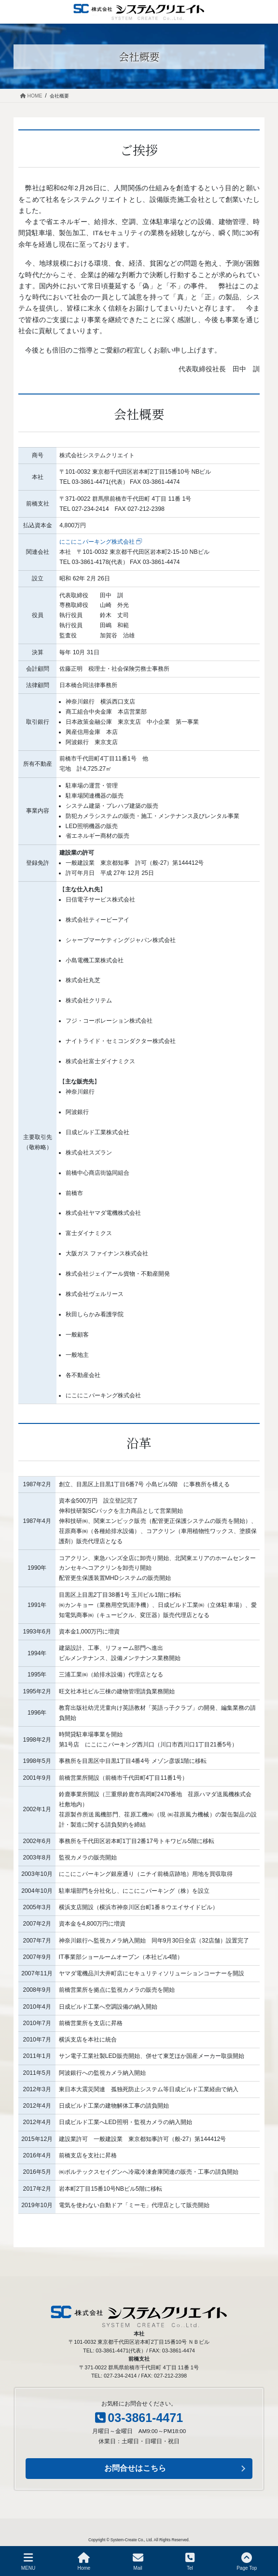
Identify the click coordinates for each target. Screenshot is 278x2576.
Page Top (246, 2561)
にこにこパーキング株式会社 (97, 541)
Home (83, 2561)
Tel (190, 2561)
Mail (138, 2561)
